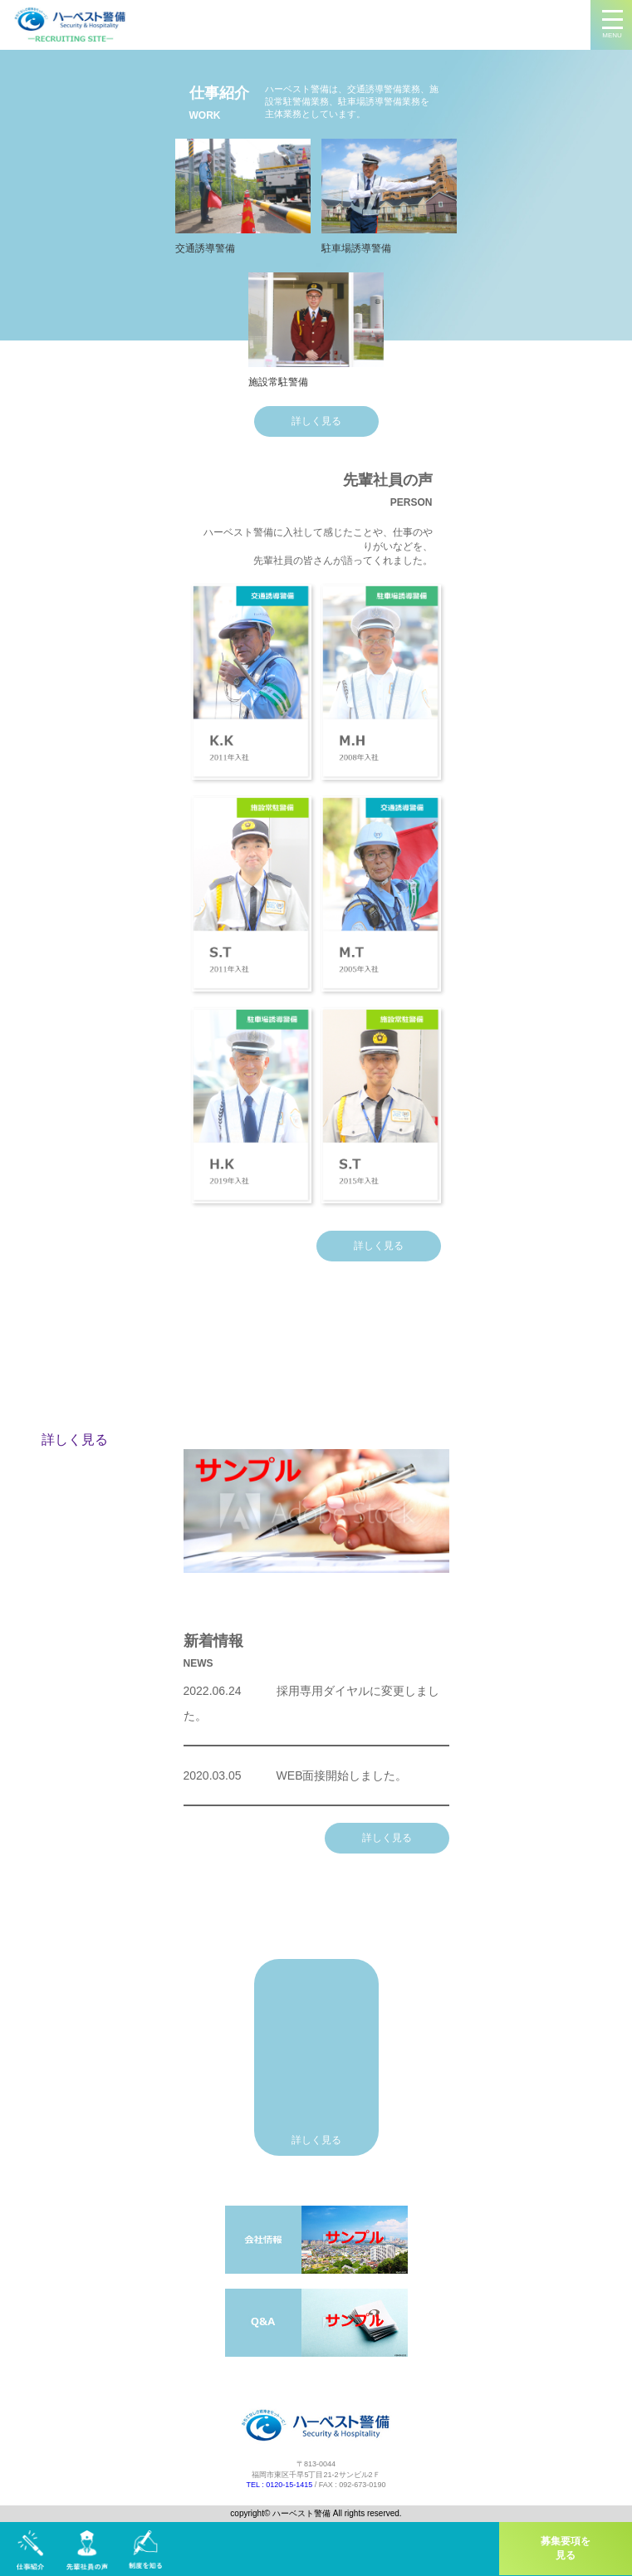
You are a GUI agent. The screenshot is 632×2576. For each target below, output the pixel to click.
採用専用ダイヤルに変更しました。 (311, 1703)
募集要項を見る (565, 2548)
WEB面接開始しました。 (296, 1775)
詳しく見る (316, 421)
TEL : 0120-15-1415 (280, 2485)
